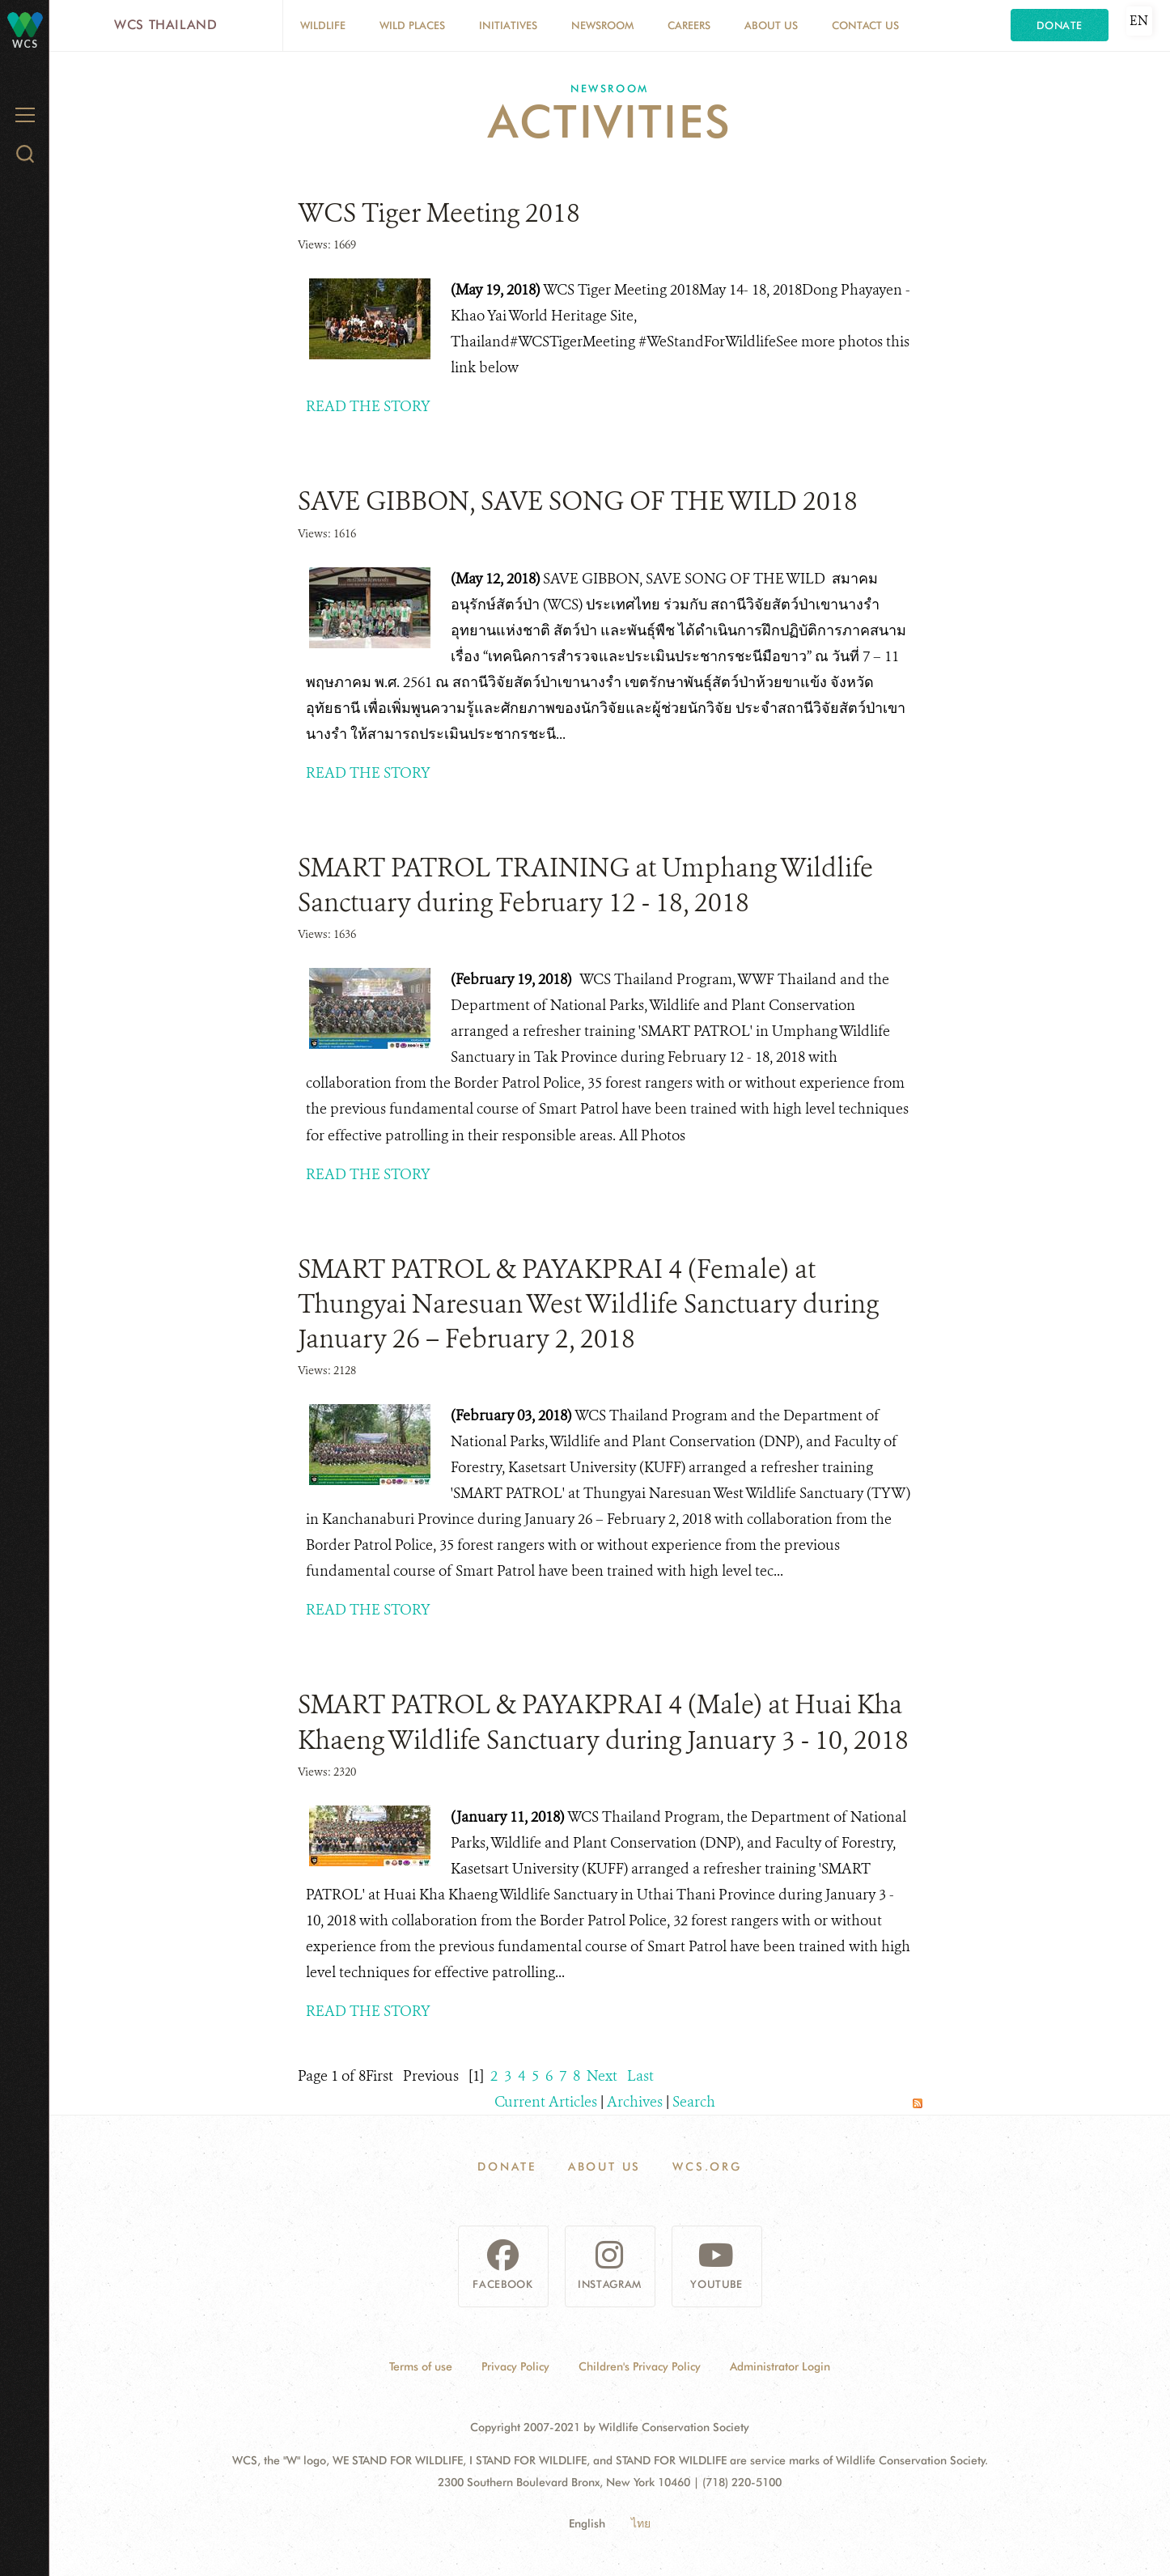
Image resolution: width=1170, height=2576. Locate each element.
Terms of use (420, 2366)
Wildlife (322, 25)
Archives (635, 2101)
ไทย (641, 2523)
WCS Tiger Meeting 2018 (439, 213)
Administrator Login (780, 2366)
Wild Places (412, 25)
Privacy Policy (515, 2366)
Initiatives (508, 25)
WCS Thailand (166, 24)
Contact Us (865, 25)
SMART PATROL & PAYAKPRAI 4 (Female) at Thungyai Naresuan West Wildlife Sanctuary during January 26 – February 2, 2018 (588, 1304)
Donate (1059, 25)
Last (640, 2076)
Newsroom (602, 25)
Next (602, 2076)
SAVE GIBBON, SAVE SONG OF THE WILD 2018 (578, 501)
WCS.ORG (707, 2166)
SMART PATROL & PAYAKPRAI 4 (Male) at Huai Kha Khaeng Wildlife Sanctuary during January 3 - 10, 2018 (603, 1721)
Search (693, 2101)
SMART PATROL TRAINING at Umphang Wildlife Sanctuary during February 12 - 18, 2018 (585, 885)
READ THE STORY (368, 406)
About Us (771, 25)
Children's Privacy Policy (640, 2366)
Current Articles (545, 2101)
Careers (689, 25)
